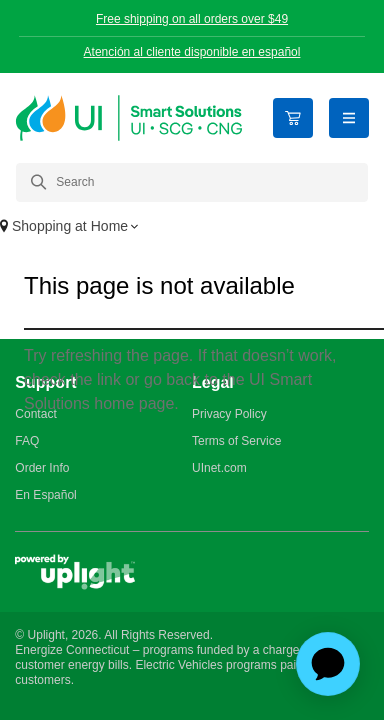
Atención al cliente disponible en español (192, 52)
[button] (192, 228)
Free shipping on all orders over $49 (192, 19)
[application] (328, 664)
